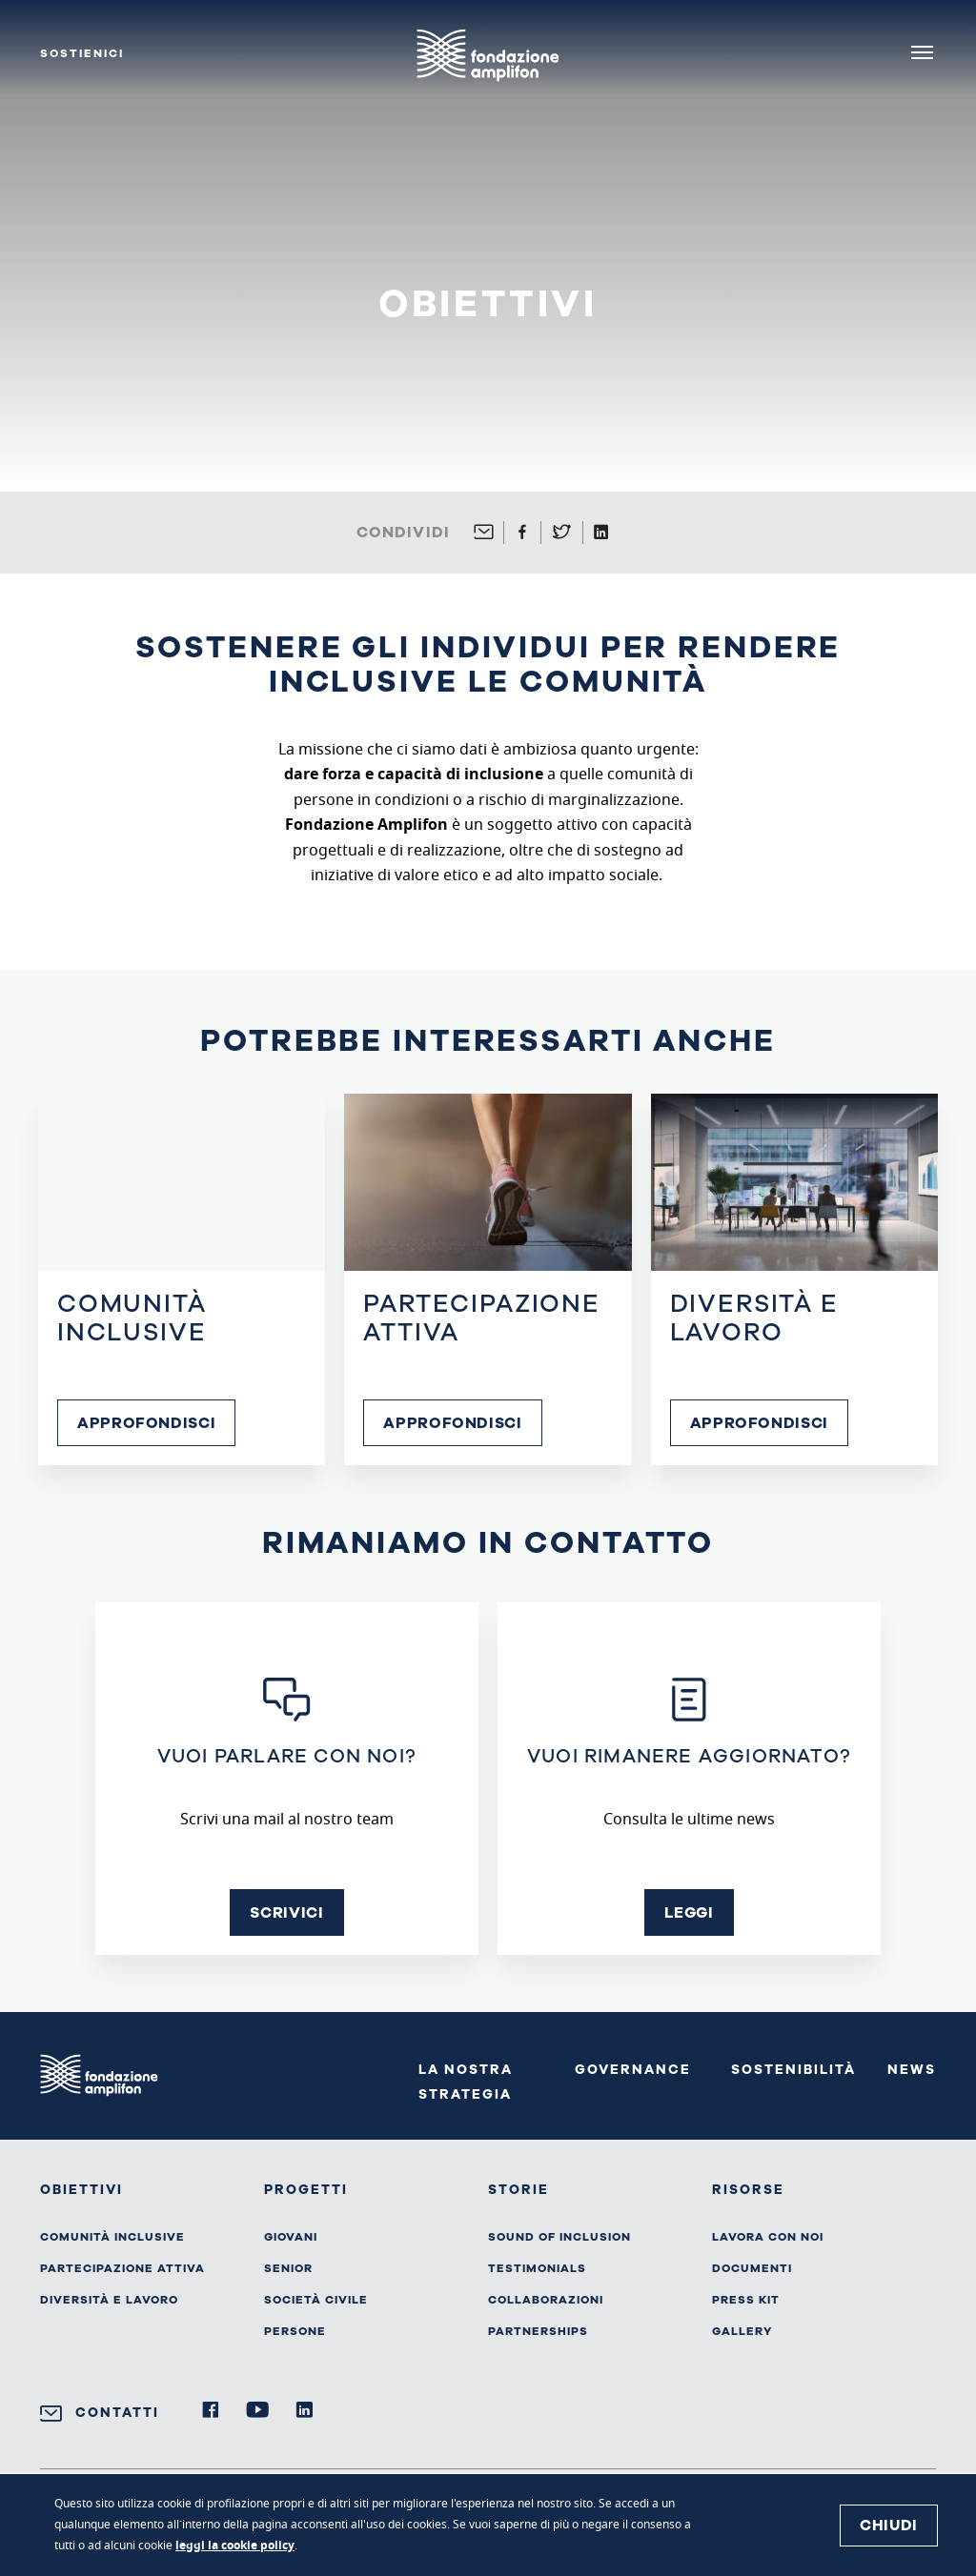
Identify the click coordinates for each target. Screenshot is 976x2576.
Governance (633, 2070)
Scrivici (286, 1912)
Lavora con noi (768, 2236)
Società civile (316, 2299)
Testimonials (537, 2268)
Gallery (742, 2331)
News (911, 2070)
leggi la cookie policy (235, 2546)
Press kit (746, 2299)
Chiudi (889, 2525)
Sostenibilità (793, 2070)
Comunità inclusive (112, 2236)
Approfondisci (146, 1423)
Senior (288, 2268)
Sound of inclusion (559, 2236)
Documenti (752, 2268)
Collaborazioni (545, 2299)
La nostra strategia (465, 2082)
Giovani (290, 2236)
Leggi (688, 1912)
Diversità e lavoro (109, 2299)
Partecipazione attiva (122, 2268)
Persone (295, 2331)
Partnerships (538, 2331)
